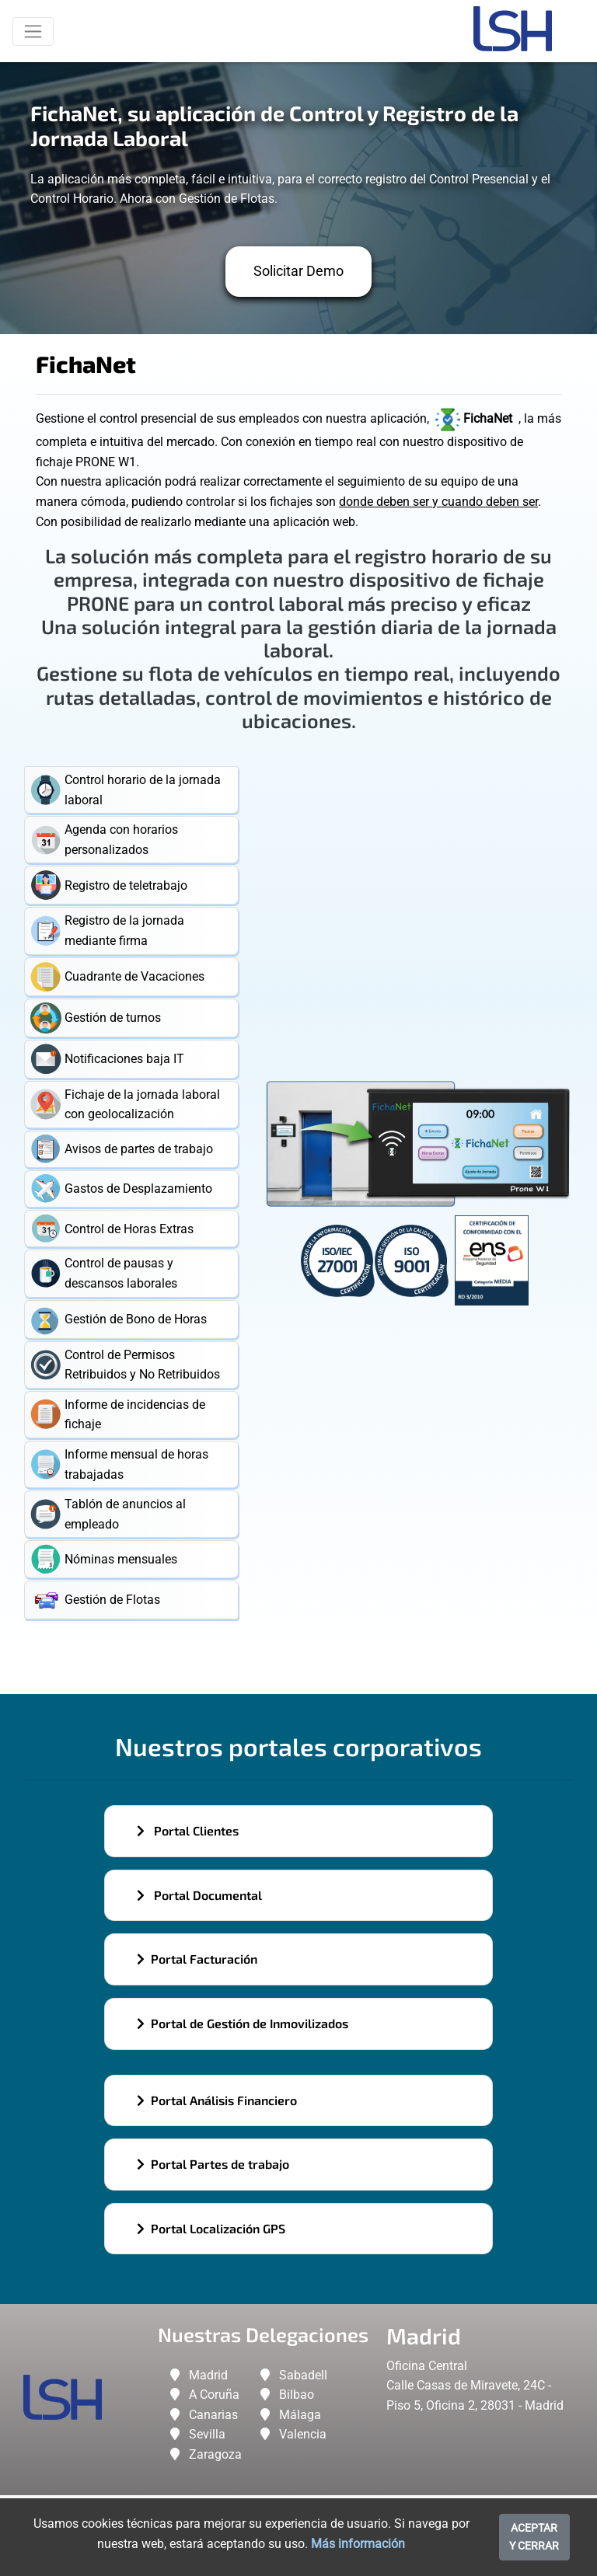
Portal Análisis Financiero (217, 2100)
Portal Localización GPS (211, 2228)
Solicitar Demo (298, 271)
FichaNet (475, 418)
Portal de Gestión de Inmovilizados (242, 2023)
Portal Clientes (188, 1830)
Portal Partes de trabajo (213, 2163)
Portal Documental (199, 1895)
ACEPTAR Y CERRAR (534, 2537)
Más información (358, 2543)
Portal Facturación (197, 1958)
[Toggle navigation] (33, 31)
